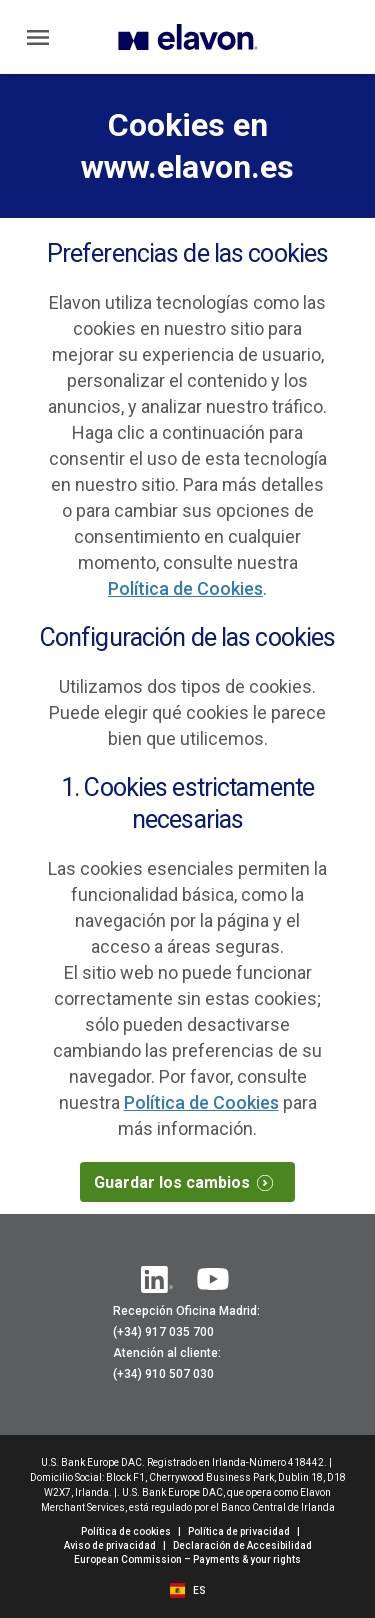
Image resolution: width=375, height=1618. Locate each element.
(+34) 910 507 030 (163, 1374)
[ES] (199, 1591)
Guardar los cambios (191, 1182)
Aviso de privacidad (110, 1545)
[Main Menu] (38, 37)
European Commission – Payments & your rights (187, 1559)
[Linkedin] (157, 1280)
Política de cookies (126, 1531)
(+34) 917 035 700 (163, 1332)
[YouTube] (213, 1280)
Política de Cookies (185, 588)
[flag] (180, 1588)
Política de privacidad (239, 1531)
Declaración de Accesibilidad (242, 1545)
